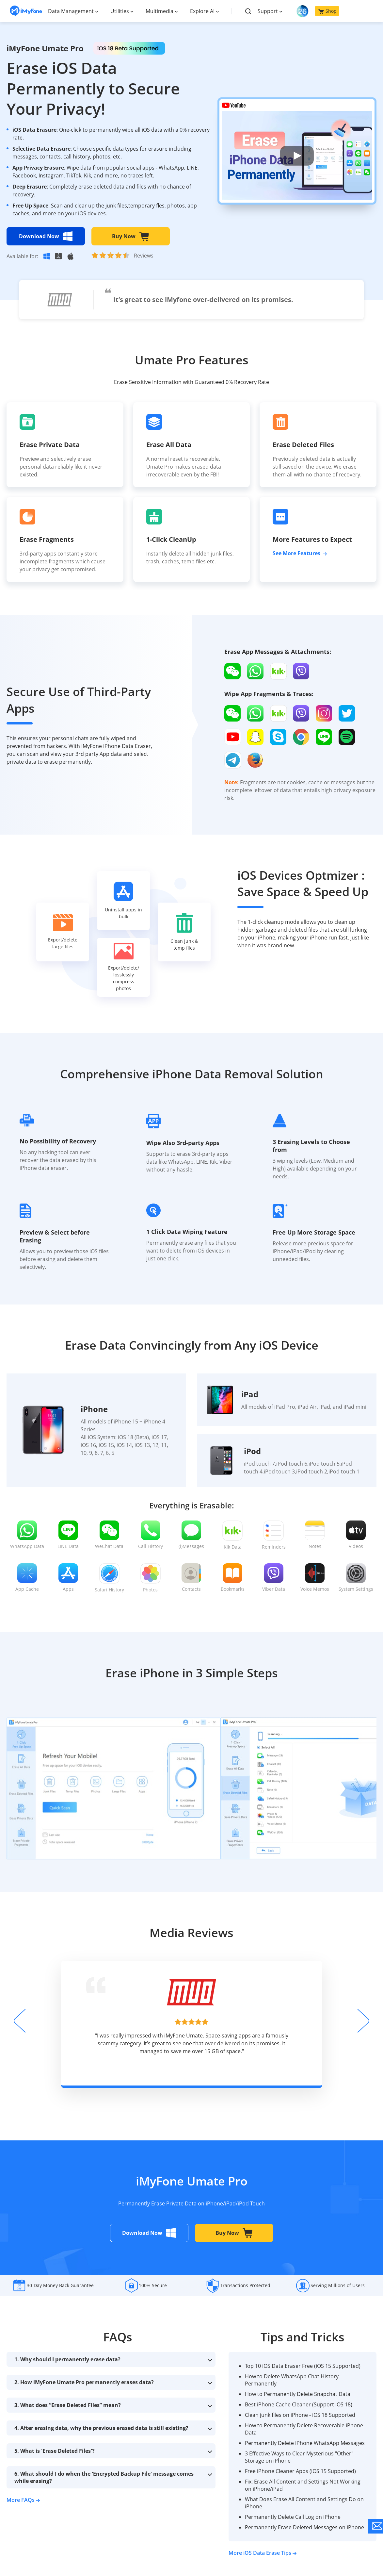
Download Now (46, 236)
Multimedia (159, 11)
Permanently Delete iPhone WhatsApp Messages (305, 2443)
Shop (327, 11)
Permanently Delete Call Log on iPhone (293, 2516)
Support (268, 11)
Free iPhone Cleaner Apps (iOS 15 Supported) (300, 2471)
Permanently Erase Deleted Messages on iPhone (304, 2527)
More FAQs (23, 2499)
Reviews (143, 255)
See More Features (300, 553)
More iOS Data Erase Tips (262, 2552)
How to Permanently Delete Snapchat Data (297, 2394)
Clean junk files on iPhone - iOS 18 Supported (300, 2414)
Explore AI (202, 11)
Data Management (71, 11)
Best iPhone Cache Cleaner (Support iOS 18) (298, 2404)
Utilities (119, 11)
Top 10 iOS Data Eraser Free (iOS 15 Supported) (302, 2365)
